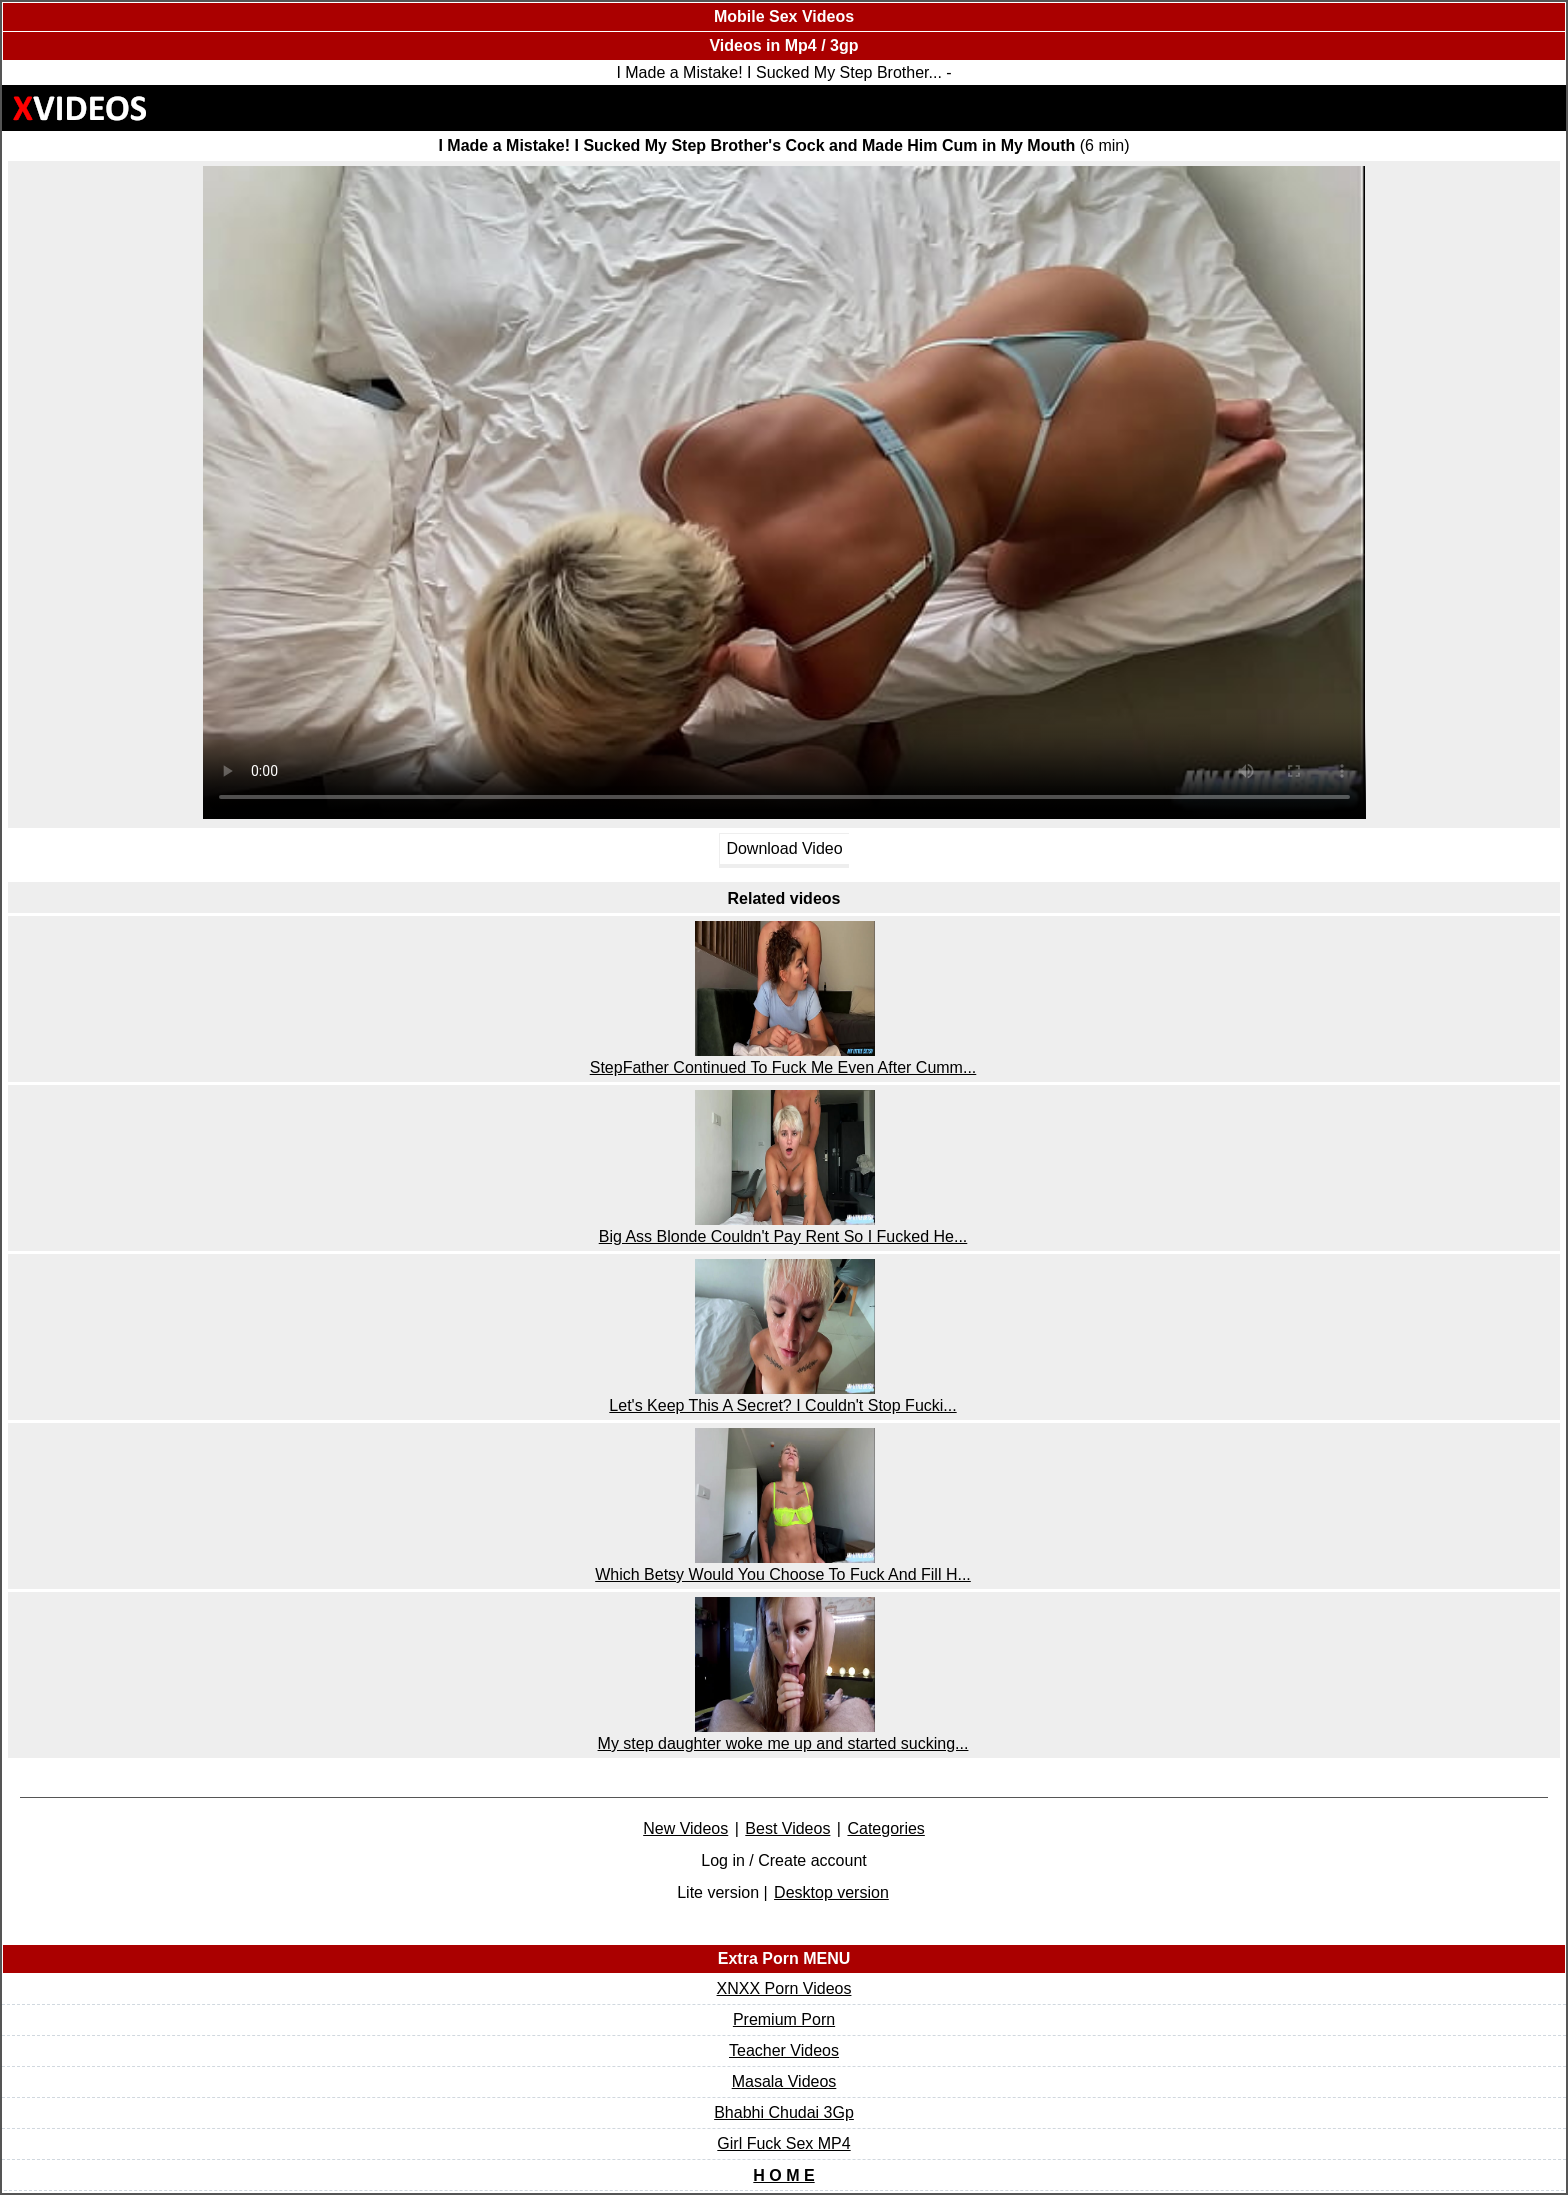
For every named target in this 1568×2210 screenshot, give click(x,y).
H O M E (783, 2175)
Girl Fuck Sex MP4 (783, 2143)
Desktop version (831, 1892)
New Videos (685, 1828)
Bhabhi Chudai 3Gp (784, 2112)
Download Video (784, 848)
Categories (885, 1828)
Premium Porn (784, 2019)
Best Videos (787, 1828)
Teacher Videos (784, 2050)
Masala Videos (784, 2081)
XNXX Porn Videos (784, 1988)
